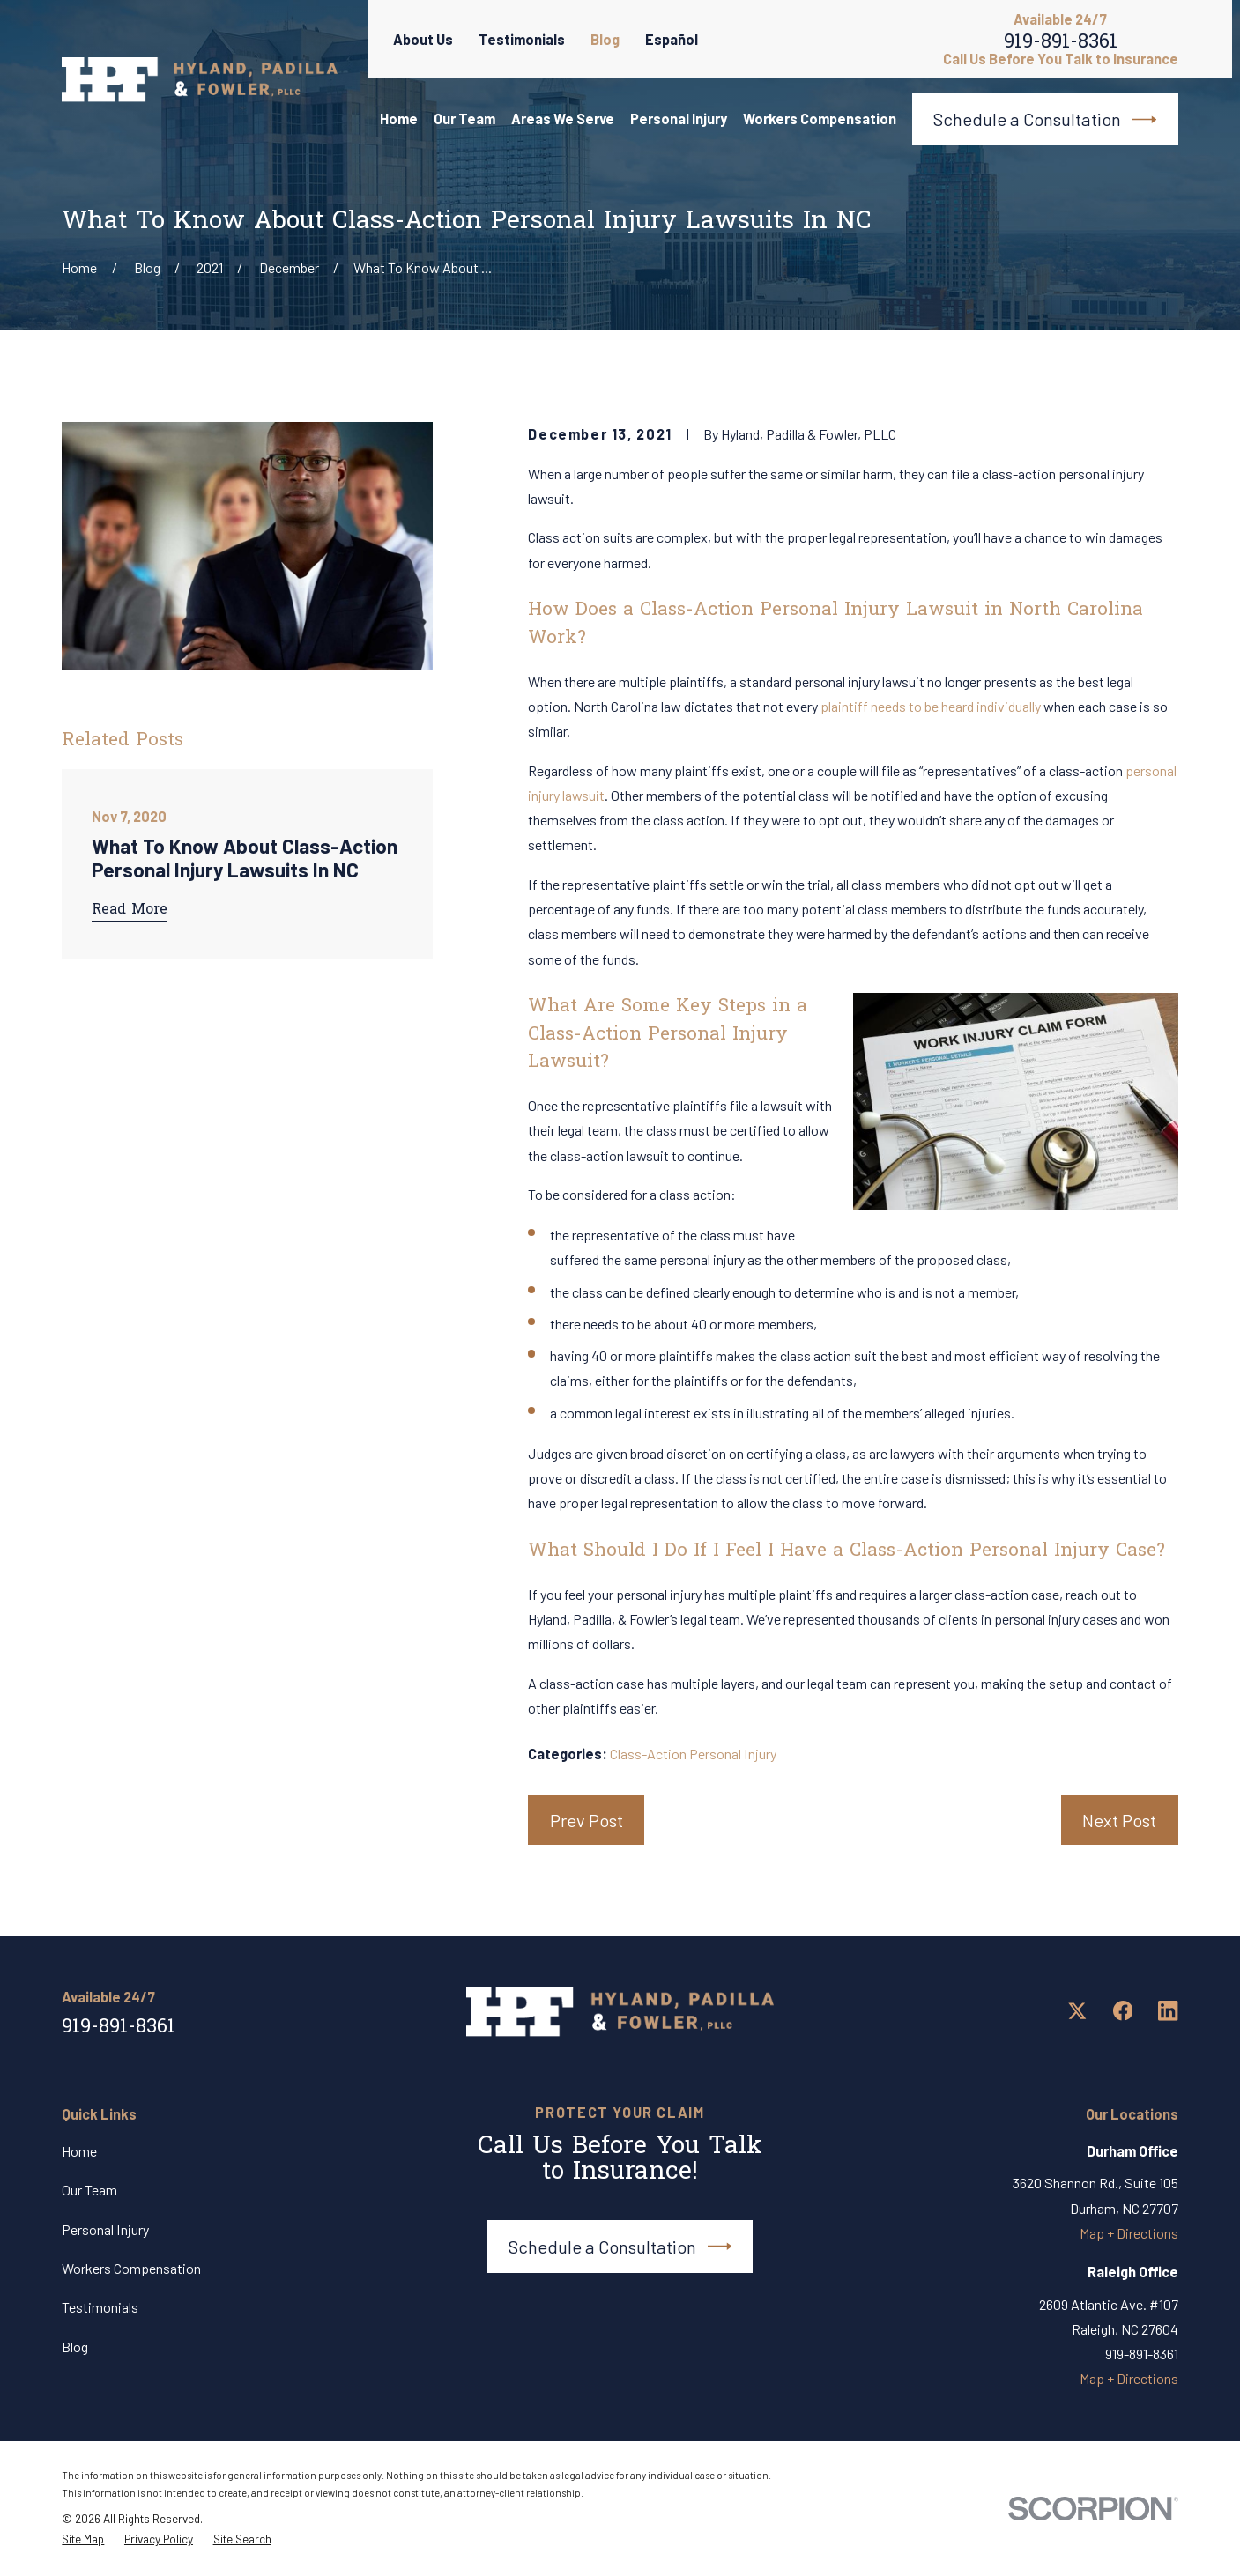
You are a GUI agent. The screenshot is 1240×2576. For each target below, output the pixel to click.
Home (79, 2151)
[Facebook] (1123, 2011)
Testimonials (522, 39)
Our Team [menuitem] (464, 118)
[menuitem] (83, 2539)
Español (671, 39)
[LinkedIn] (1168, 2011)
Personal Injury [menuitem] (678, 118)
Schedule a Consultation (1044, 119)
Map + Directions (1129, 2232)
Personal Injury (105, 2229)
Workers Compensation (131, 2268)
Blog (605, 39)
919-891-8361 (1060, 45)
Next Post (1119, 1820)
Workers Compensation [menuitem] (819, 118)
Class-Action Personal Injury (693, 1753)
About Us (423, 39)
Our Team (89, 2189)
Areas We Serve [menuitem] (562, 118)
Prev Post (586, 1820)
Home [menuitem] (399, 118)
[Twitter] (1077, 2011)
